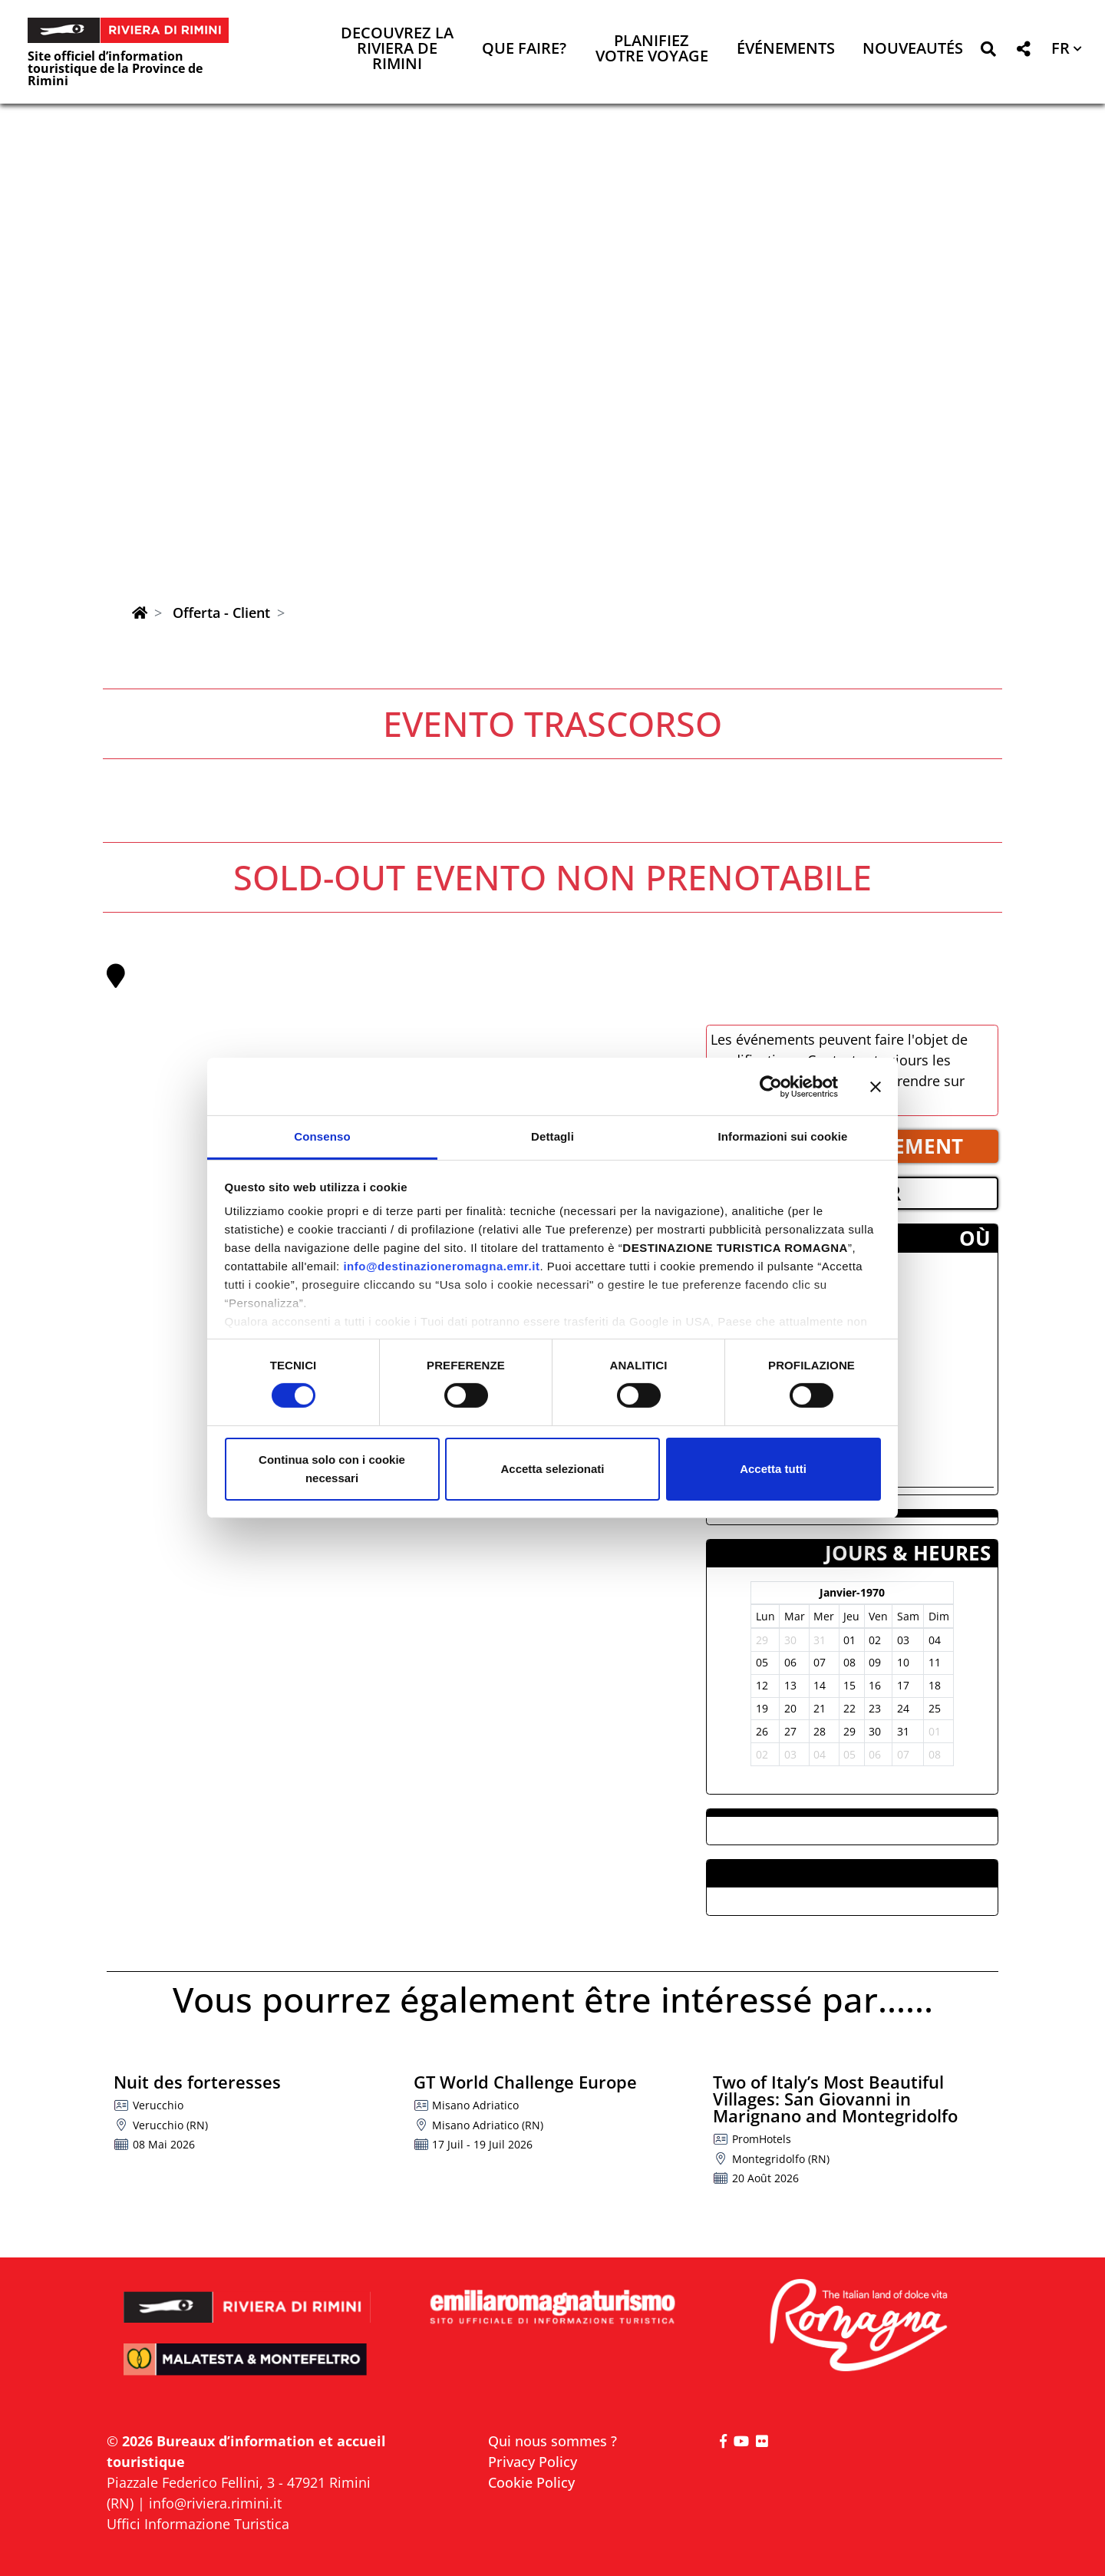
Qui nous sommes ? (552, 2441)
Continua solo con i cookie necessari (332, 1469)
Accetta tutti (773, 1468)
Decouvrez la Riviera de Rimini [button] (397, 49)
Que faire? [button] (524, 49)
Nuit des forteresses (197, 2081)
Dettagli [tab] (552, 1136)
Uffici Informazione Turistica (198, 2524)
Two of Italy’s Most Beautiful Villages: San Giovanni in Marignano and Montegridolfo (835, 2098)
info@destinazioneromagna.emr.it (441, 1266)
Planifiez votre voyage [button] (651, 49)
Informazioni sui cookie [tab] (783, 1136)
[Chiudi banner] (875, 1086)
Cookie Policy (531, 2482)
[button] (988, 51)
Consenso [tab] (322, 1136)
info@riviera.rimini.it (215, 2503)
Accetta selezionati (552, 1468)
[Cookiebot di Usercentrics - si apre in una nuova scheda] (771, 1086)
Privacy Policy (532, 2461)
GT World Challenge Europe (525, 2081)
